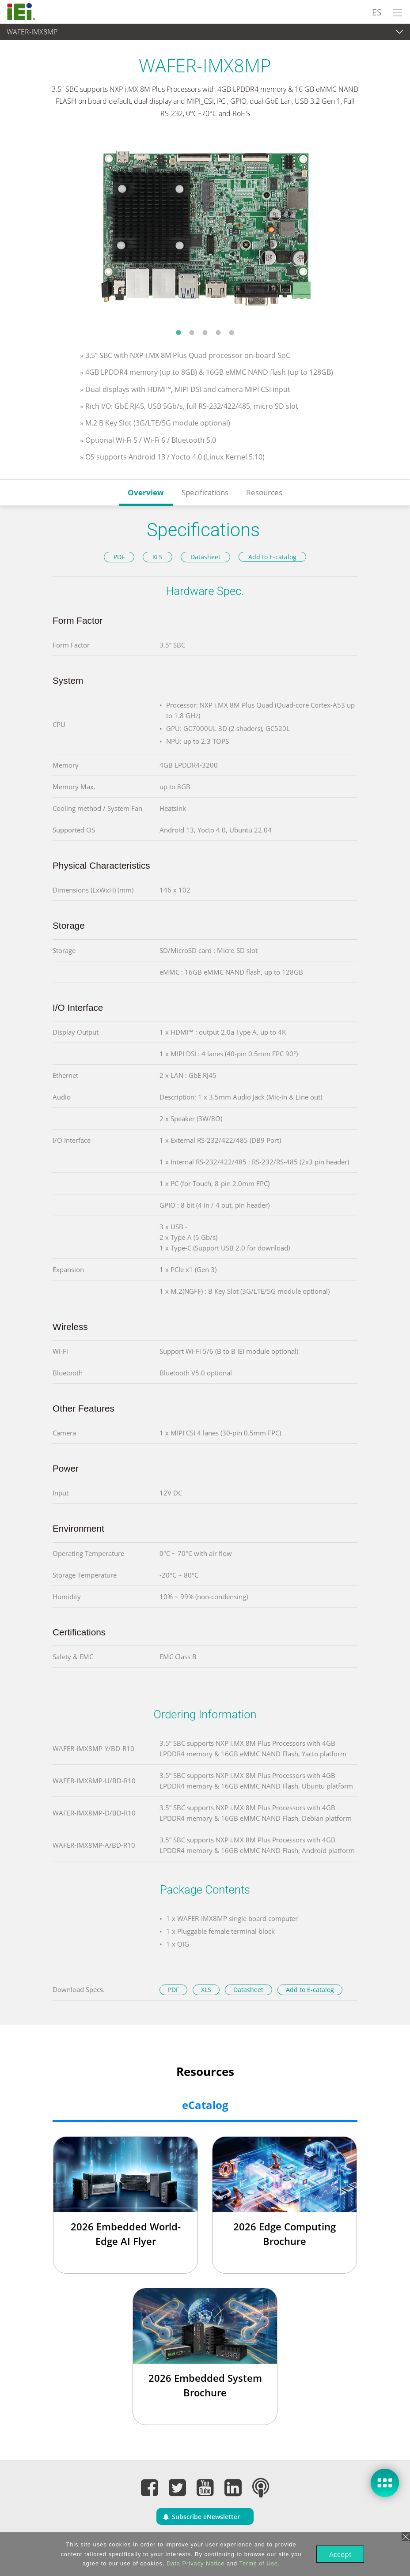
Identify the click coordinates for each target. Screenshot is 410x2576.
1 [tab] (178, 332)
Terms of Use (258, 2563)
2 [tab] (191, 332)
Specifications (205, 492)
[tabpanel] (205, 229)
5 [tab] (231, 332)
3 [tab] (205, 332)
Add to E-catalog (272, 557)
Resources (264, 492)
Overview (146, 492)
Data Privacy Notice (195, 2563)
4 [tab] (218, 332)
